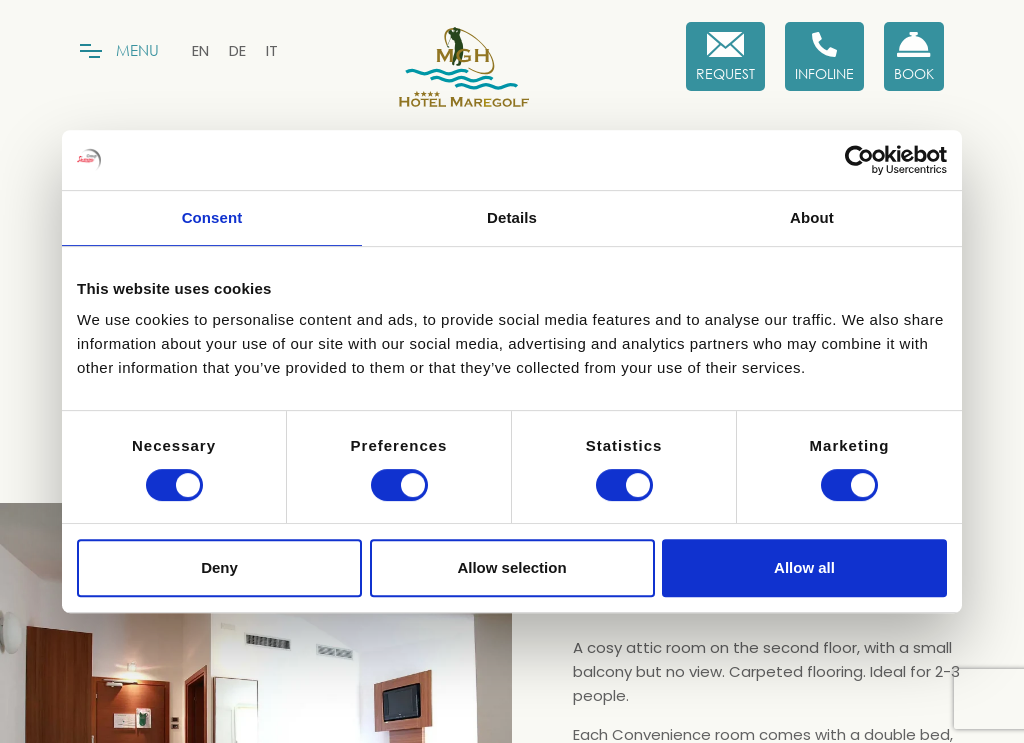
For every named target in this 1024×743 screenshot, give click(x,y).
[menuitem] (200, 50)
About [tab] (812, 217)
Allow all (804, 567)
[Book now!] (914, 56)
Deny (219, 567)
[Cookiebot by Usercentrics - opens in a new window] (859, 160)
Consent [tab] (212, 217)
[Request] (725, 56)
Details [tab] (512, 217)
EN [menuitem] (200, 50)
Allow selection (511, 567)
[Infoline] (824, 56)
